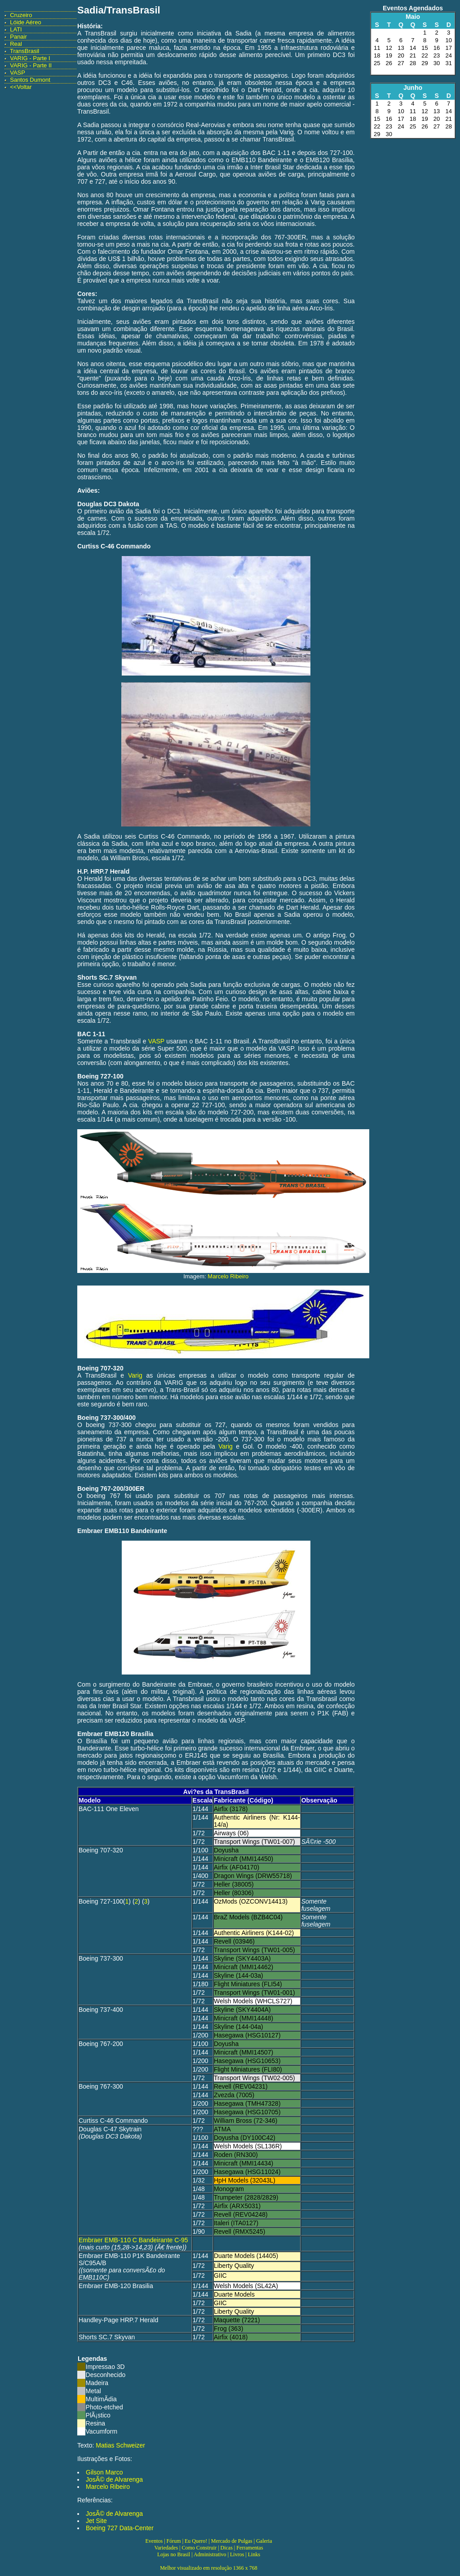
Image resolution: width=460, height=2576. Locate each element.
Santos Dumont (30, 79)
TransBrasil (24, 51)
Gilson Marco (104, 2472)
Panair (18, 36)
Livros (237, 2554)
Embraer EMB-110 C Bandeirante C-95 (133, 2240)
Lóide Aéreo (25, 22)
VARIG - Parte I (30, 58)
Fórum (174, 2541)
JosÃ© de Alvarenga (114, 2479)
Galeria (264, 2541)
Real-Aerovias (206, 124)
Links (254, 2554)
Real (16, 43)
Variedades (166, 2548)
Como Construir (199, 2548)
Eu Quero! (196, 2541)
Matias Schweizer (120, 2445)
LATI (16, 29)
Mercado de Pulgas (231, 2541)
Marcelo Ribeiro (228, 1276)
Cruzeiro (21, 15)
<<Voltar (20, 87)
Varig (135, 1375)
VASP (17, 72)
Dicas (227, 2548)
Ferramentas (249, 2548)
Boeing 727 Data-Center (120, 2528)
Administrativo (210, 2554)
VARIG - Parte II (31, 65)
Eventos (154, 2541)
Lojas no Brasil (173, 2554)
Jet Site (96, 2520)
